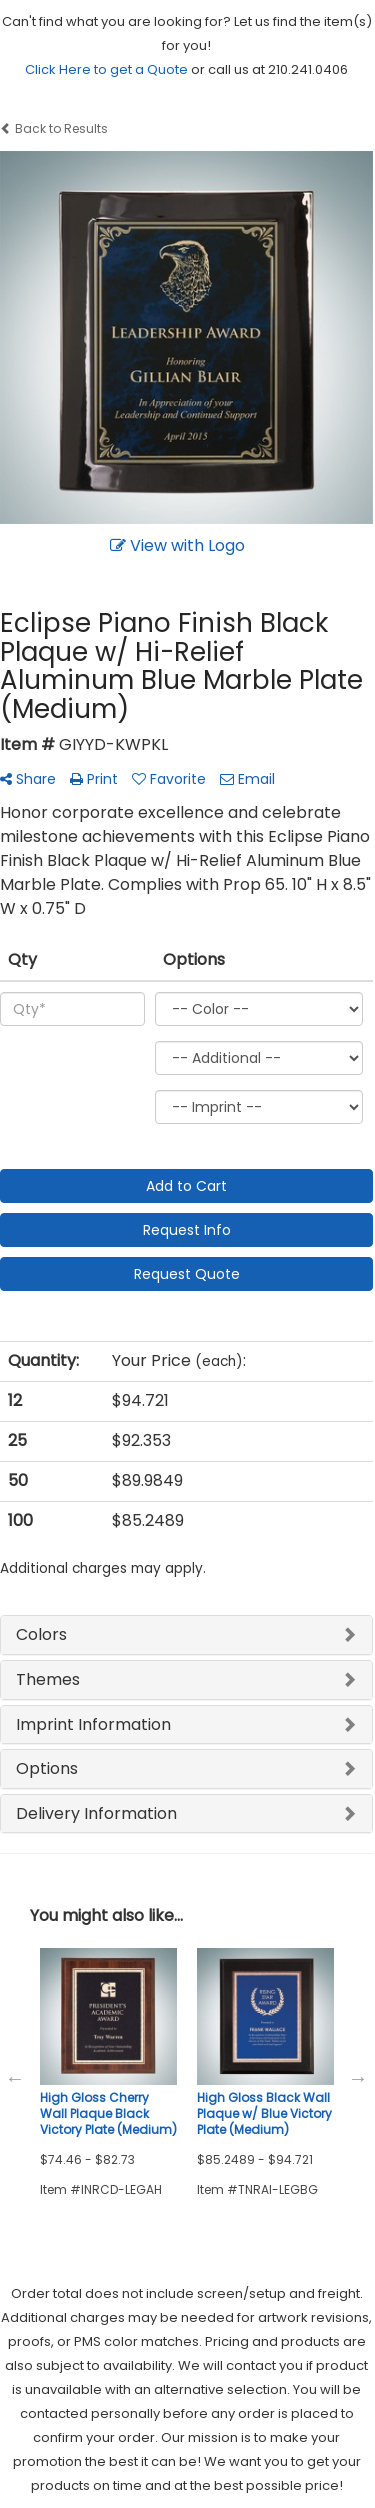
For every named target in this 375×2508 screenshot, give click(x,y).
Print (94, 779)
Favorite (169, 779)
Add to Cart (186, 1186)
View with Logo (177, 545)
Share (28, 779)
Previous (15, 2078)
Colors (41, 1634)
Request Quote (187, 1274)
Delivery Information (96, 1813)
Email (247, 779)
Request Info (187, 1230)
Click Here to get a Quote (106, 69)
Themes (48, 1679)
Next (358, 2078)
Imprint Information (93, 1724)
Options (47, 1768)
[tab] (186, 1635)
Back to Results (54, 128)
